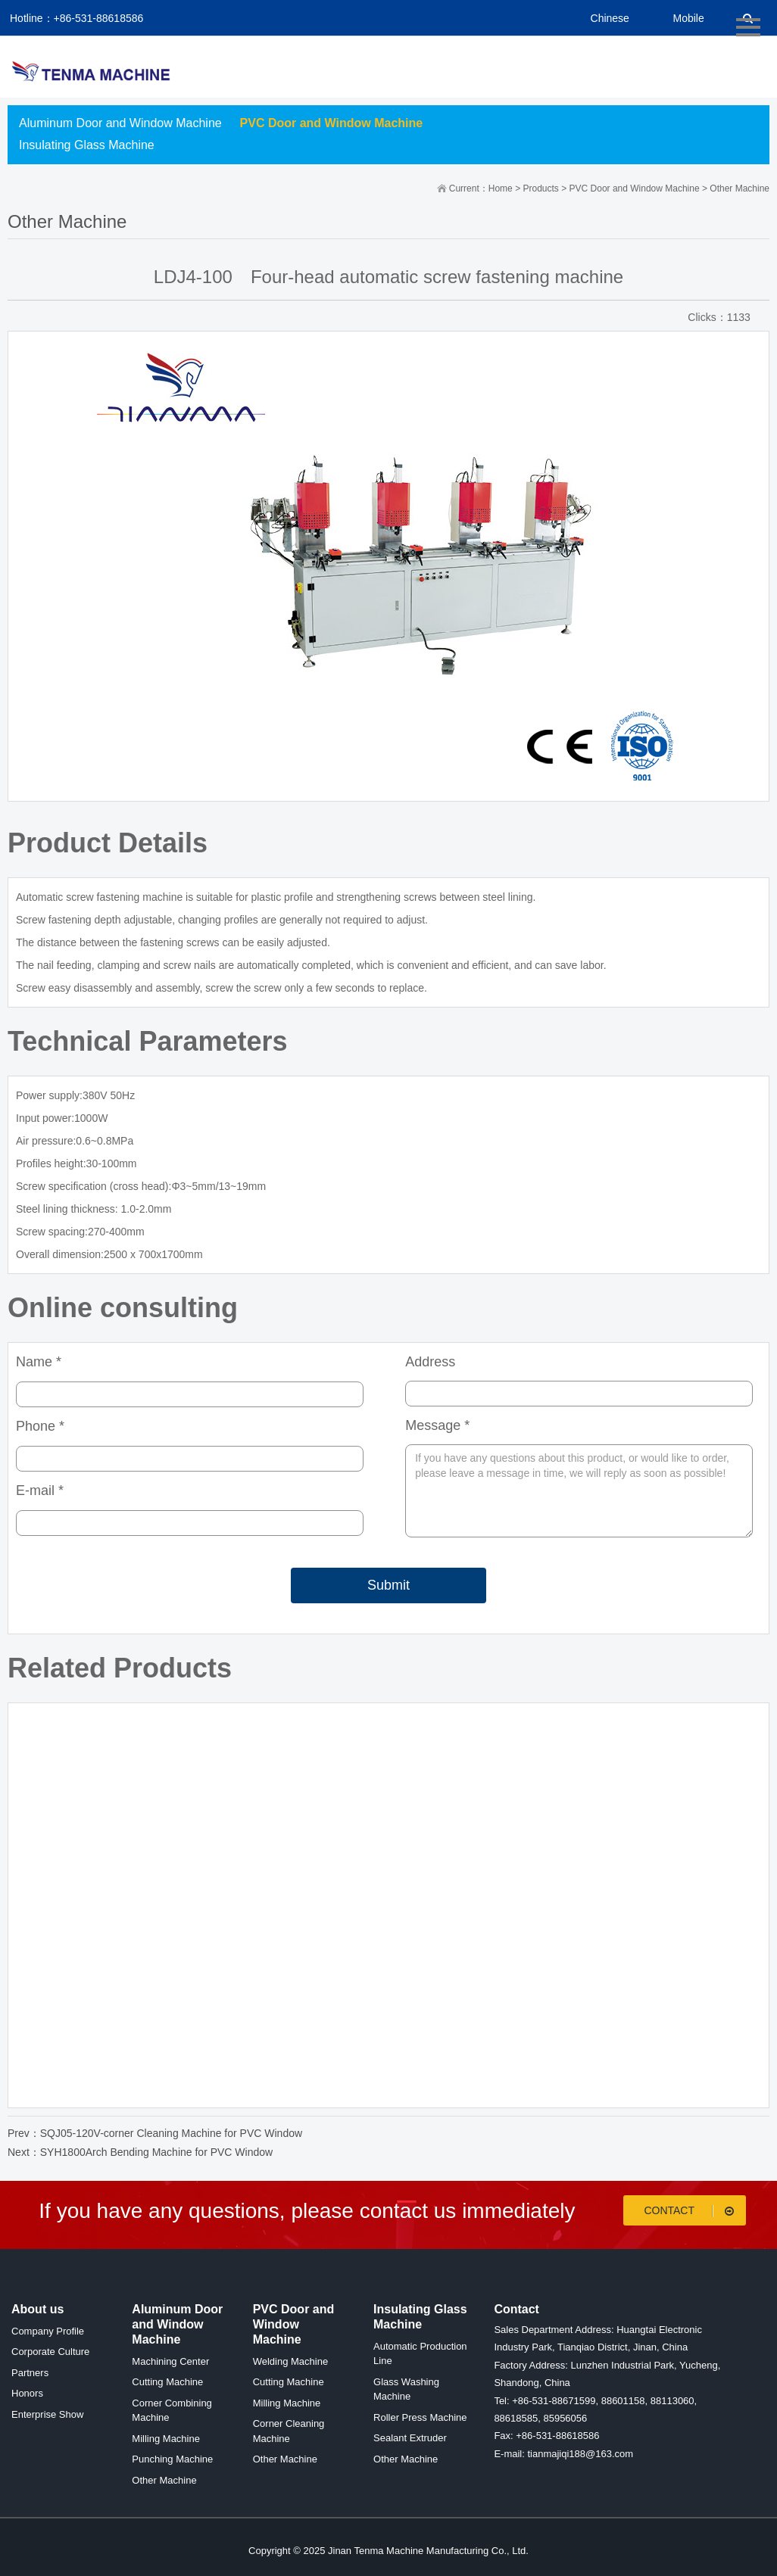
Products (540, 188)
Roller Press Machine (420, 2417)
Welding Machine (290, 2361)
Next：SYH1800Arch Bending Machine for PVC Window (140, 2152)
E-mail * (40, 1490)
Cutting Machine (167, 2382)
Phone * (40, 1426)
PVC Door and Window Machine (331, 123)
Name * (38, 1361)
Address (430, 1361)
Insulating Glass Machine (86, 145)
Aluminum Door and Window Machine (120, 123)
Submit (388, 1585)
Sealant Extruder (410, 2438)
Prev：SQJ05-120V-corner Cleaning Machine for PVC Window (155, 2133)
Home (500, 188)
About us (37, 2309)
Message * (437, 1425)
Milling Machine (166, 2438)
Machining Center (170, 2361)
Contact (691, 2210)
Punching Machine (172, 2459)
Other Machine (739, 188)
